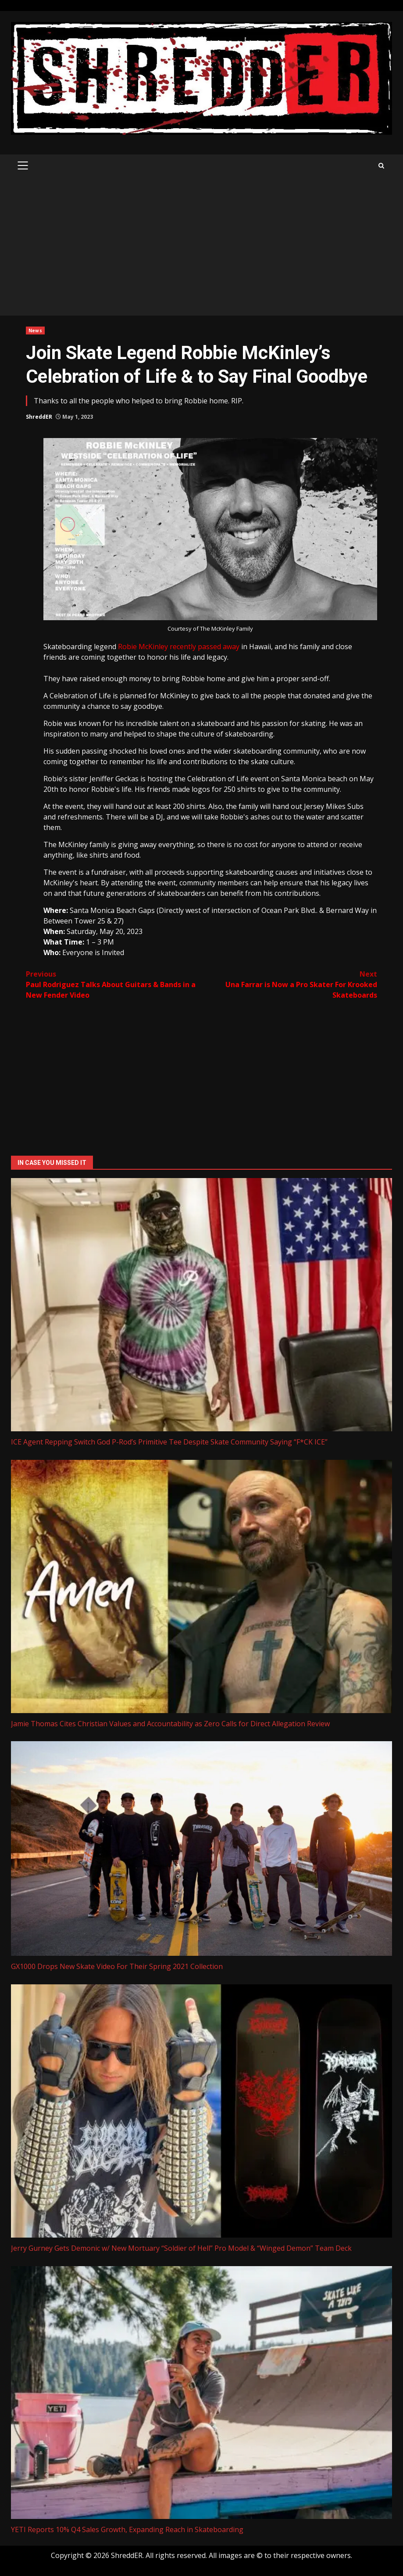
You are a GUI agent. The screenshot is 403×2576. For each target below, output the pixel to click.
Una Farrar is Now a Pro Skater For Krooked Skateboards (289, 984)
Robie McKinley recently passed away (178, 646)
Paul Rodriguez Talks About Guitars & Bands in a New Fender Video (113, 984)
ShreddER (39, 416)
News (35, 330)
